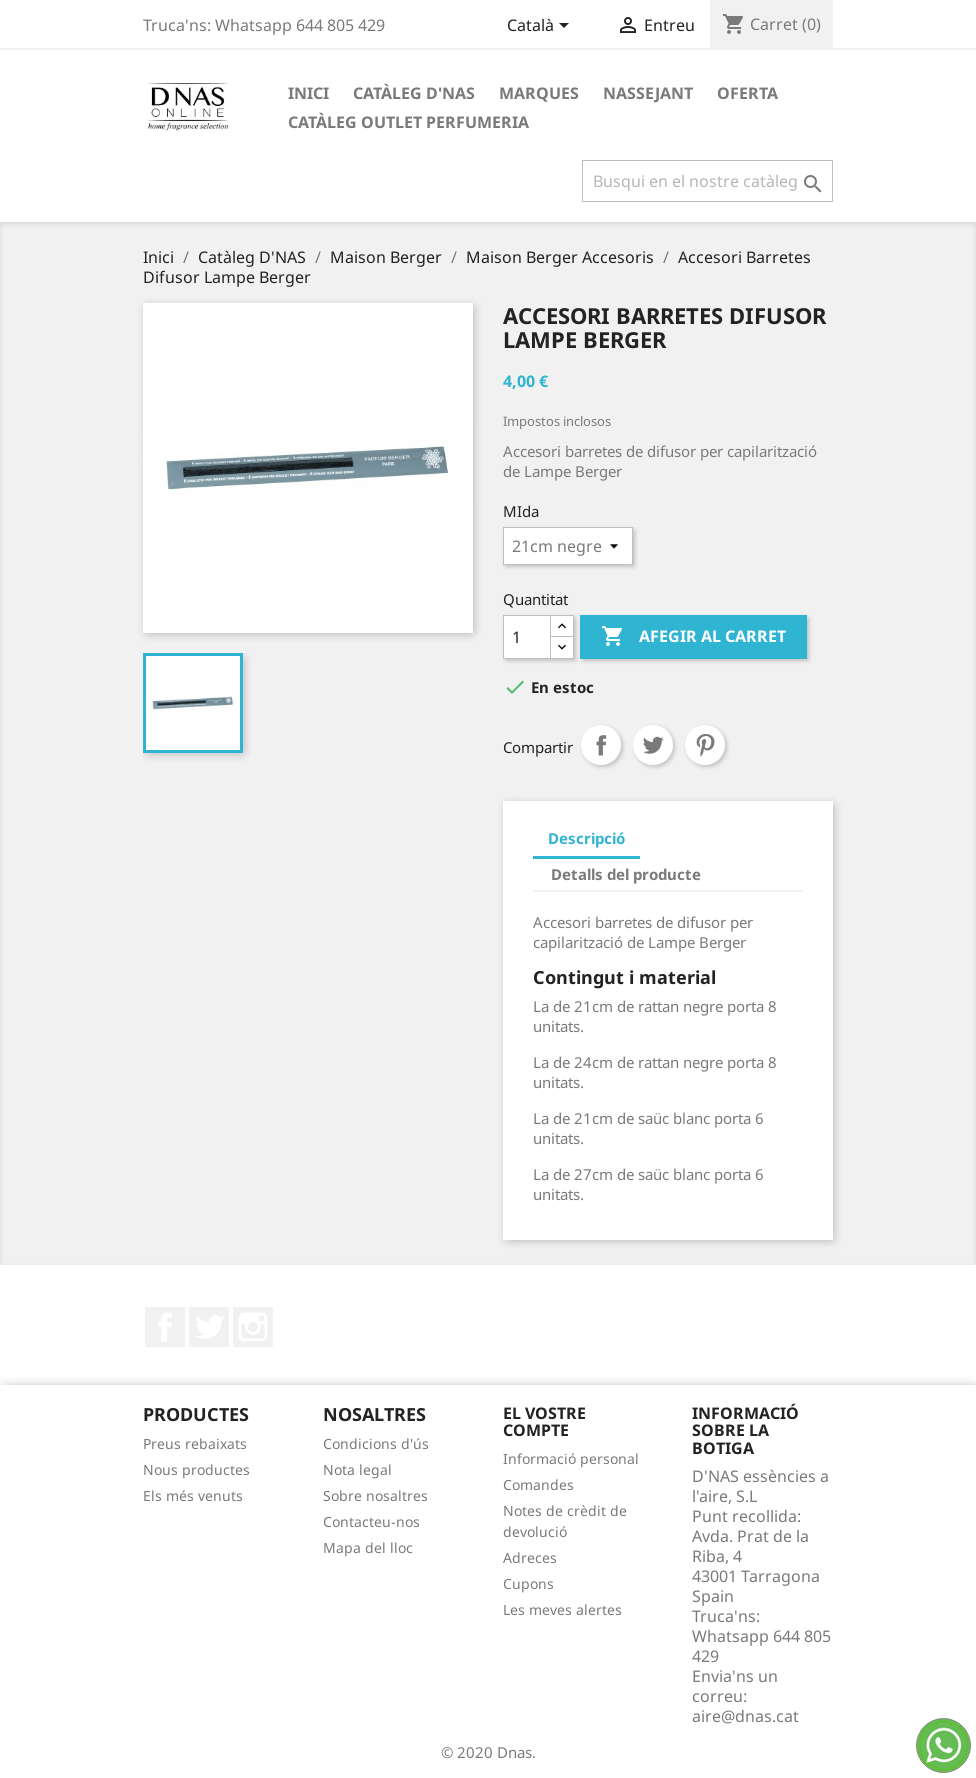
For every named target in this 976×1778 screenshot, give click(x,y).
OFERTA (747, 93)
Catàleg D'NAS (414, 93)
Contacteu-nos (371, 1521)
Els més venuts (193, 1495)
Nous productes (196, 1469)
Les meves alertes (562, 1609)
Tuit (653, 745)
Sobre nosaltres (375, 1495)
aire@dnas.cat (745, 1716)
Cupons (528, 1583)
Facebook (165, 1327)
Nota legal (357, 1469)
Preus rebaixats (195, 1443)
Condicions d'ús (376, 1443)
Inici (308, 93)
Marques (539, 93)
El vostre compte (544, 1422)
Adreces (530, 1557)
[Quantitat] (527, 637)
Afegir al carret (693, 637)
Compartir (601, 745)
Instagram (253, 1327)
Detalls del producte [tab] (626, 874)
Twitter (209, 1327)
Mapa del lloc (368, 1547)
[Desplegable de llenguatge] (541, 27)
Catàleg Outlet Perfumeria (408, 122)
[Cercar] (707, 181)
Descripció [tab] (586, 838)
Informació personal (571, 1458)
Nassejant (648, 93)
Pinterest (705, 745)
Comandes (538, 1484)
